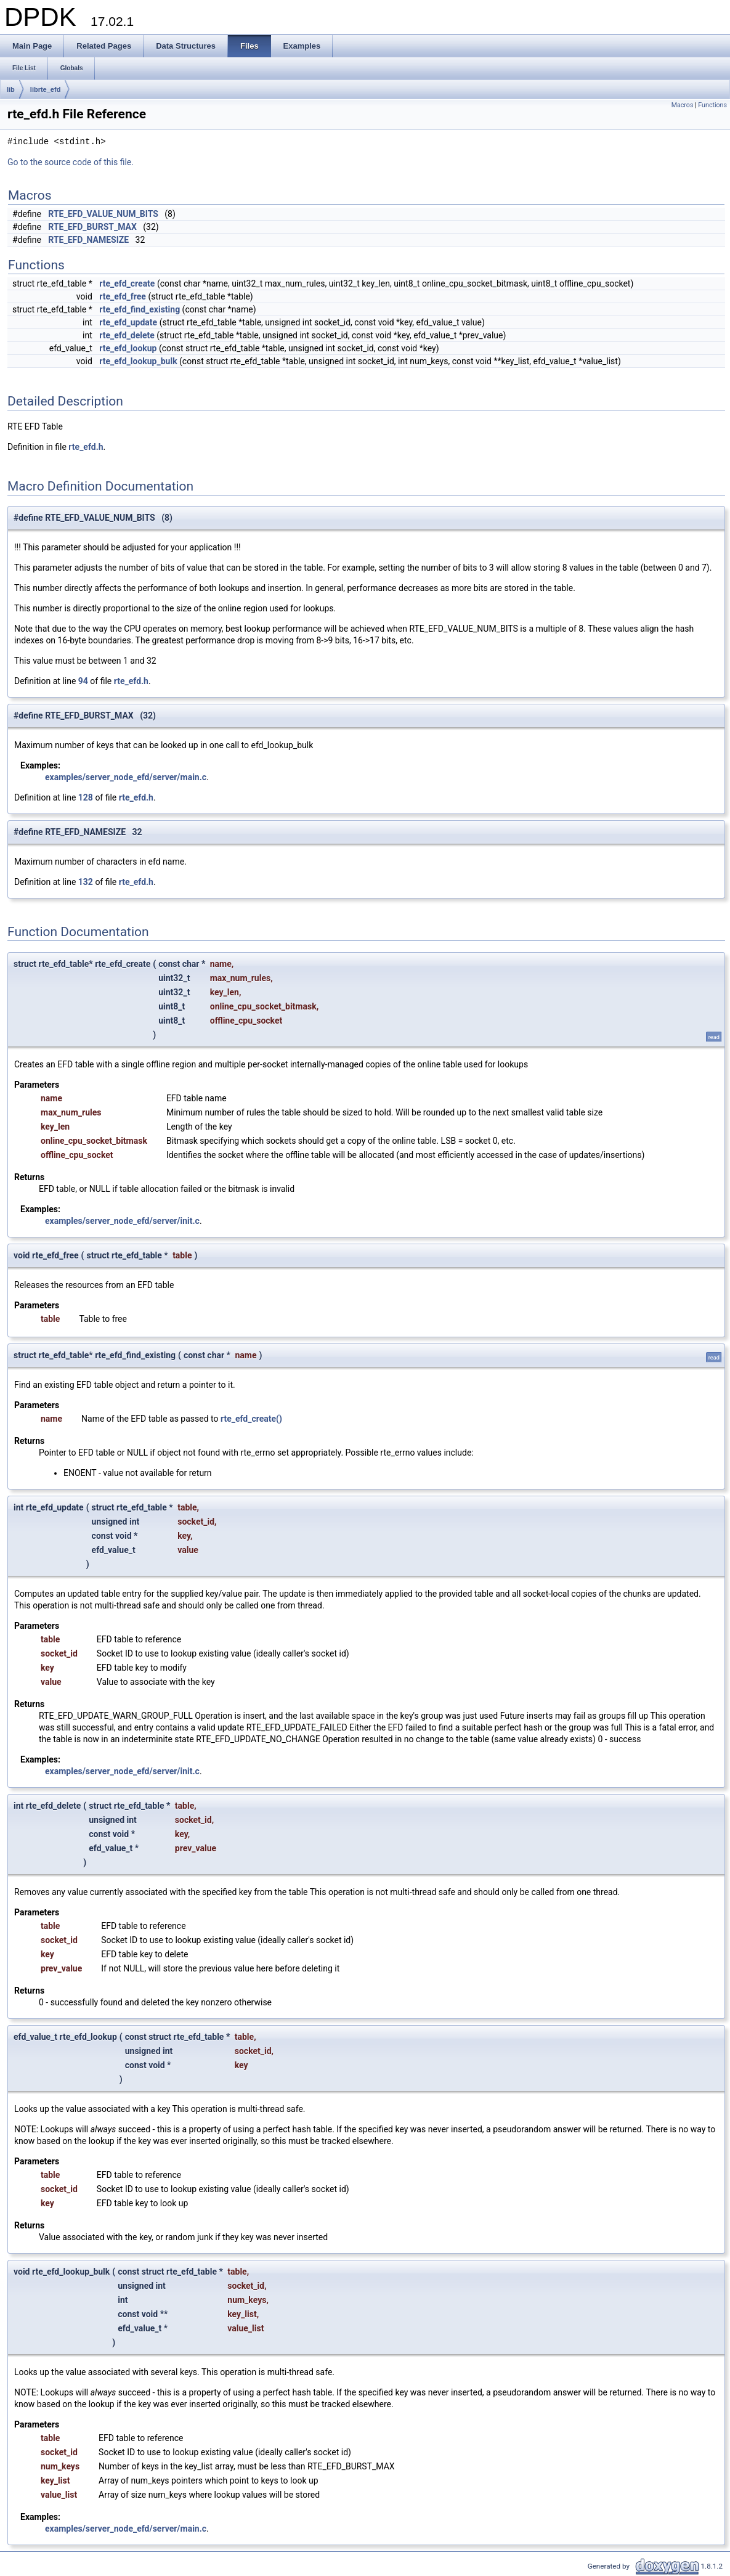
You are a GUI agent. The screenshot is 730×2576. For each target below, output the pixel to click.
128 (85, 797)
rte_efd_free (122, 296)
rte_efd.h (85, 447)
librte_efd (45, 89)
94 (83, 681)
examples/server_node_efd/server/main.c (125, 777)
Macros (682, 105)
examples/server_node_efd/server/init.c (122, 1221)
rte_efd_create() (251, 1419)
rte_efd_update (128, 322)
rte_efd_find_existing (139, 309)
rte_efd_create (127, 283)
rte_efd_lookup (127, 348)
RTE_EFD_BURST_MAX (92, 227)
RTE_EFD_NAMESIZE (88, 240)
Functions (712, 105)
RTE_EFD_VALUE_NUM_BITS (103, 214)
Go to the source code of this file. (70, 162)
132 (85, 882)
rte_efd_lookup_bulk (138, 361)
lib (11, 89)
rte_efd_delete (127, 335)
